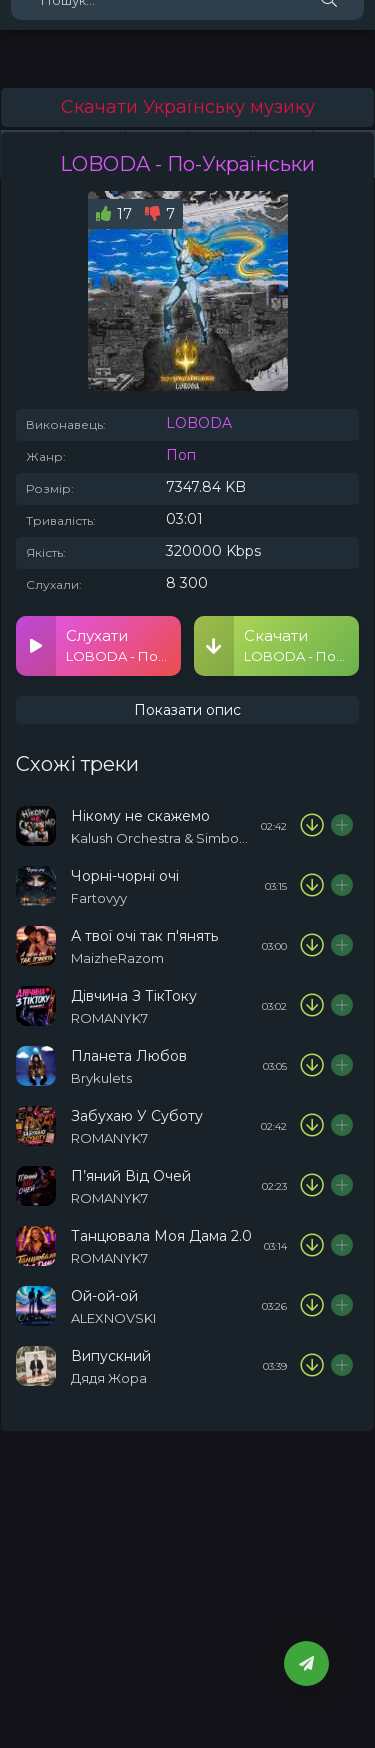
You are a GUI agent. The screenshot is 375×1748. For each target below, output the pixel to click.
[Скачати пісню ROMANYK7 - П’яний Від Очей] (312, 1186)
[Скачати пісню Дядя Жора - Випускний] (312, 1366)
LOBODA (199, 423)
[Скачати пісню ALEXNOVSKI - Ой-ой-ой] (312, 1306)
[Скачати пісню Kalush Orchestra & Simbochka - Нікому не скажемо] (312, 826)
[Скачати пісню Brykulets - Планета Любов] (312, 1066)
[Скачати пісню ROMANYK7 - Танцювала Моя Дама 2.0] (312, 1246)
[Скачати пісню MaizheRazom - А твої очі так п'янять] (312, 946)
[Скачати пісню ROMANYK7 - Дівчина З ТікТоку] (312, 1006)
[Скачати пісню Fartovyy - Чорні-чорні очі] (312, 886)
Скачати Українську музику (188, 107)
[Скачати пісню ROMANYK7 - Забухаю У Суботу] (312, 1126)
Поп (181, 455)
